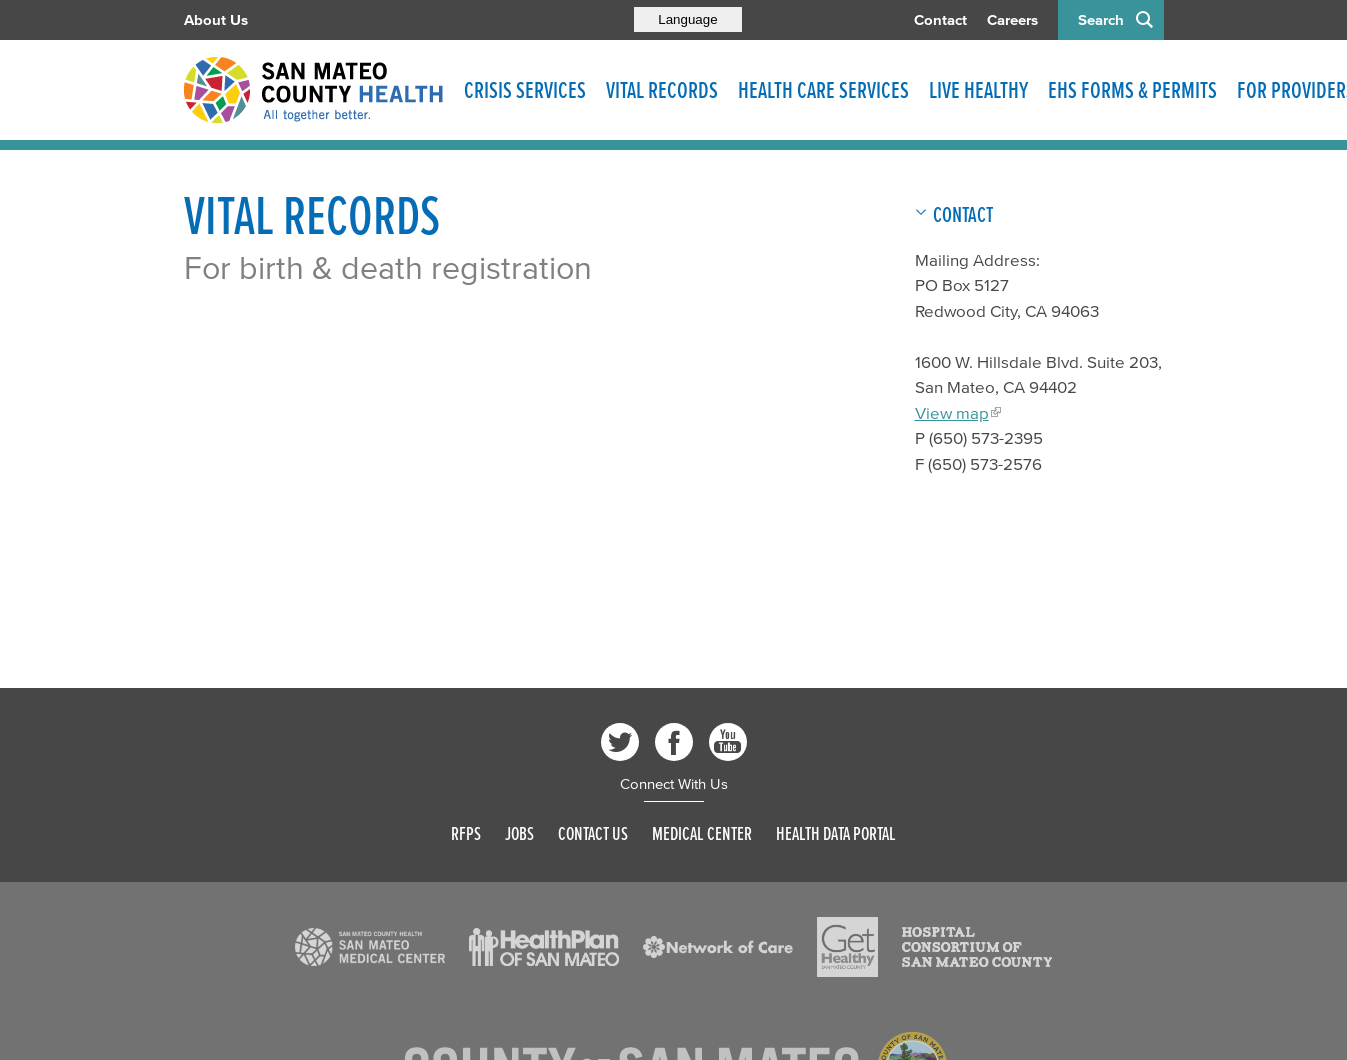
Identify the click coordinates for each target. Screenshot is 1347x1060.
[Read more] (370, 947)
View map (952, 412)
